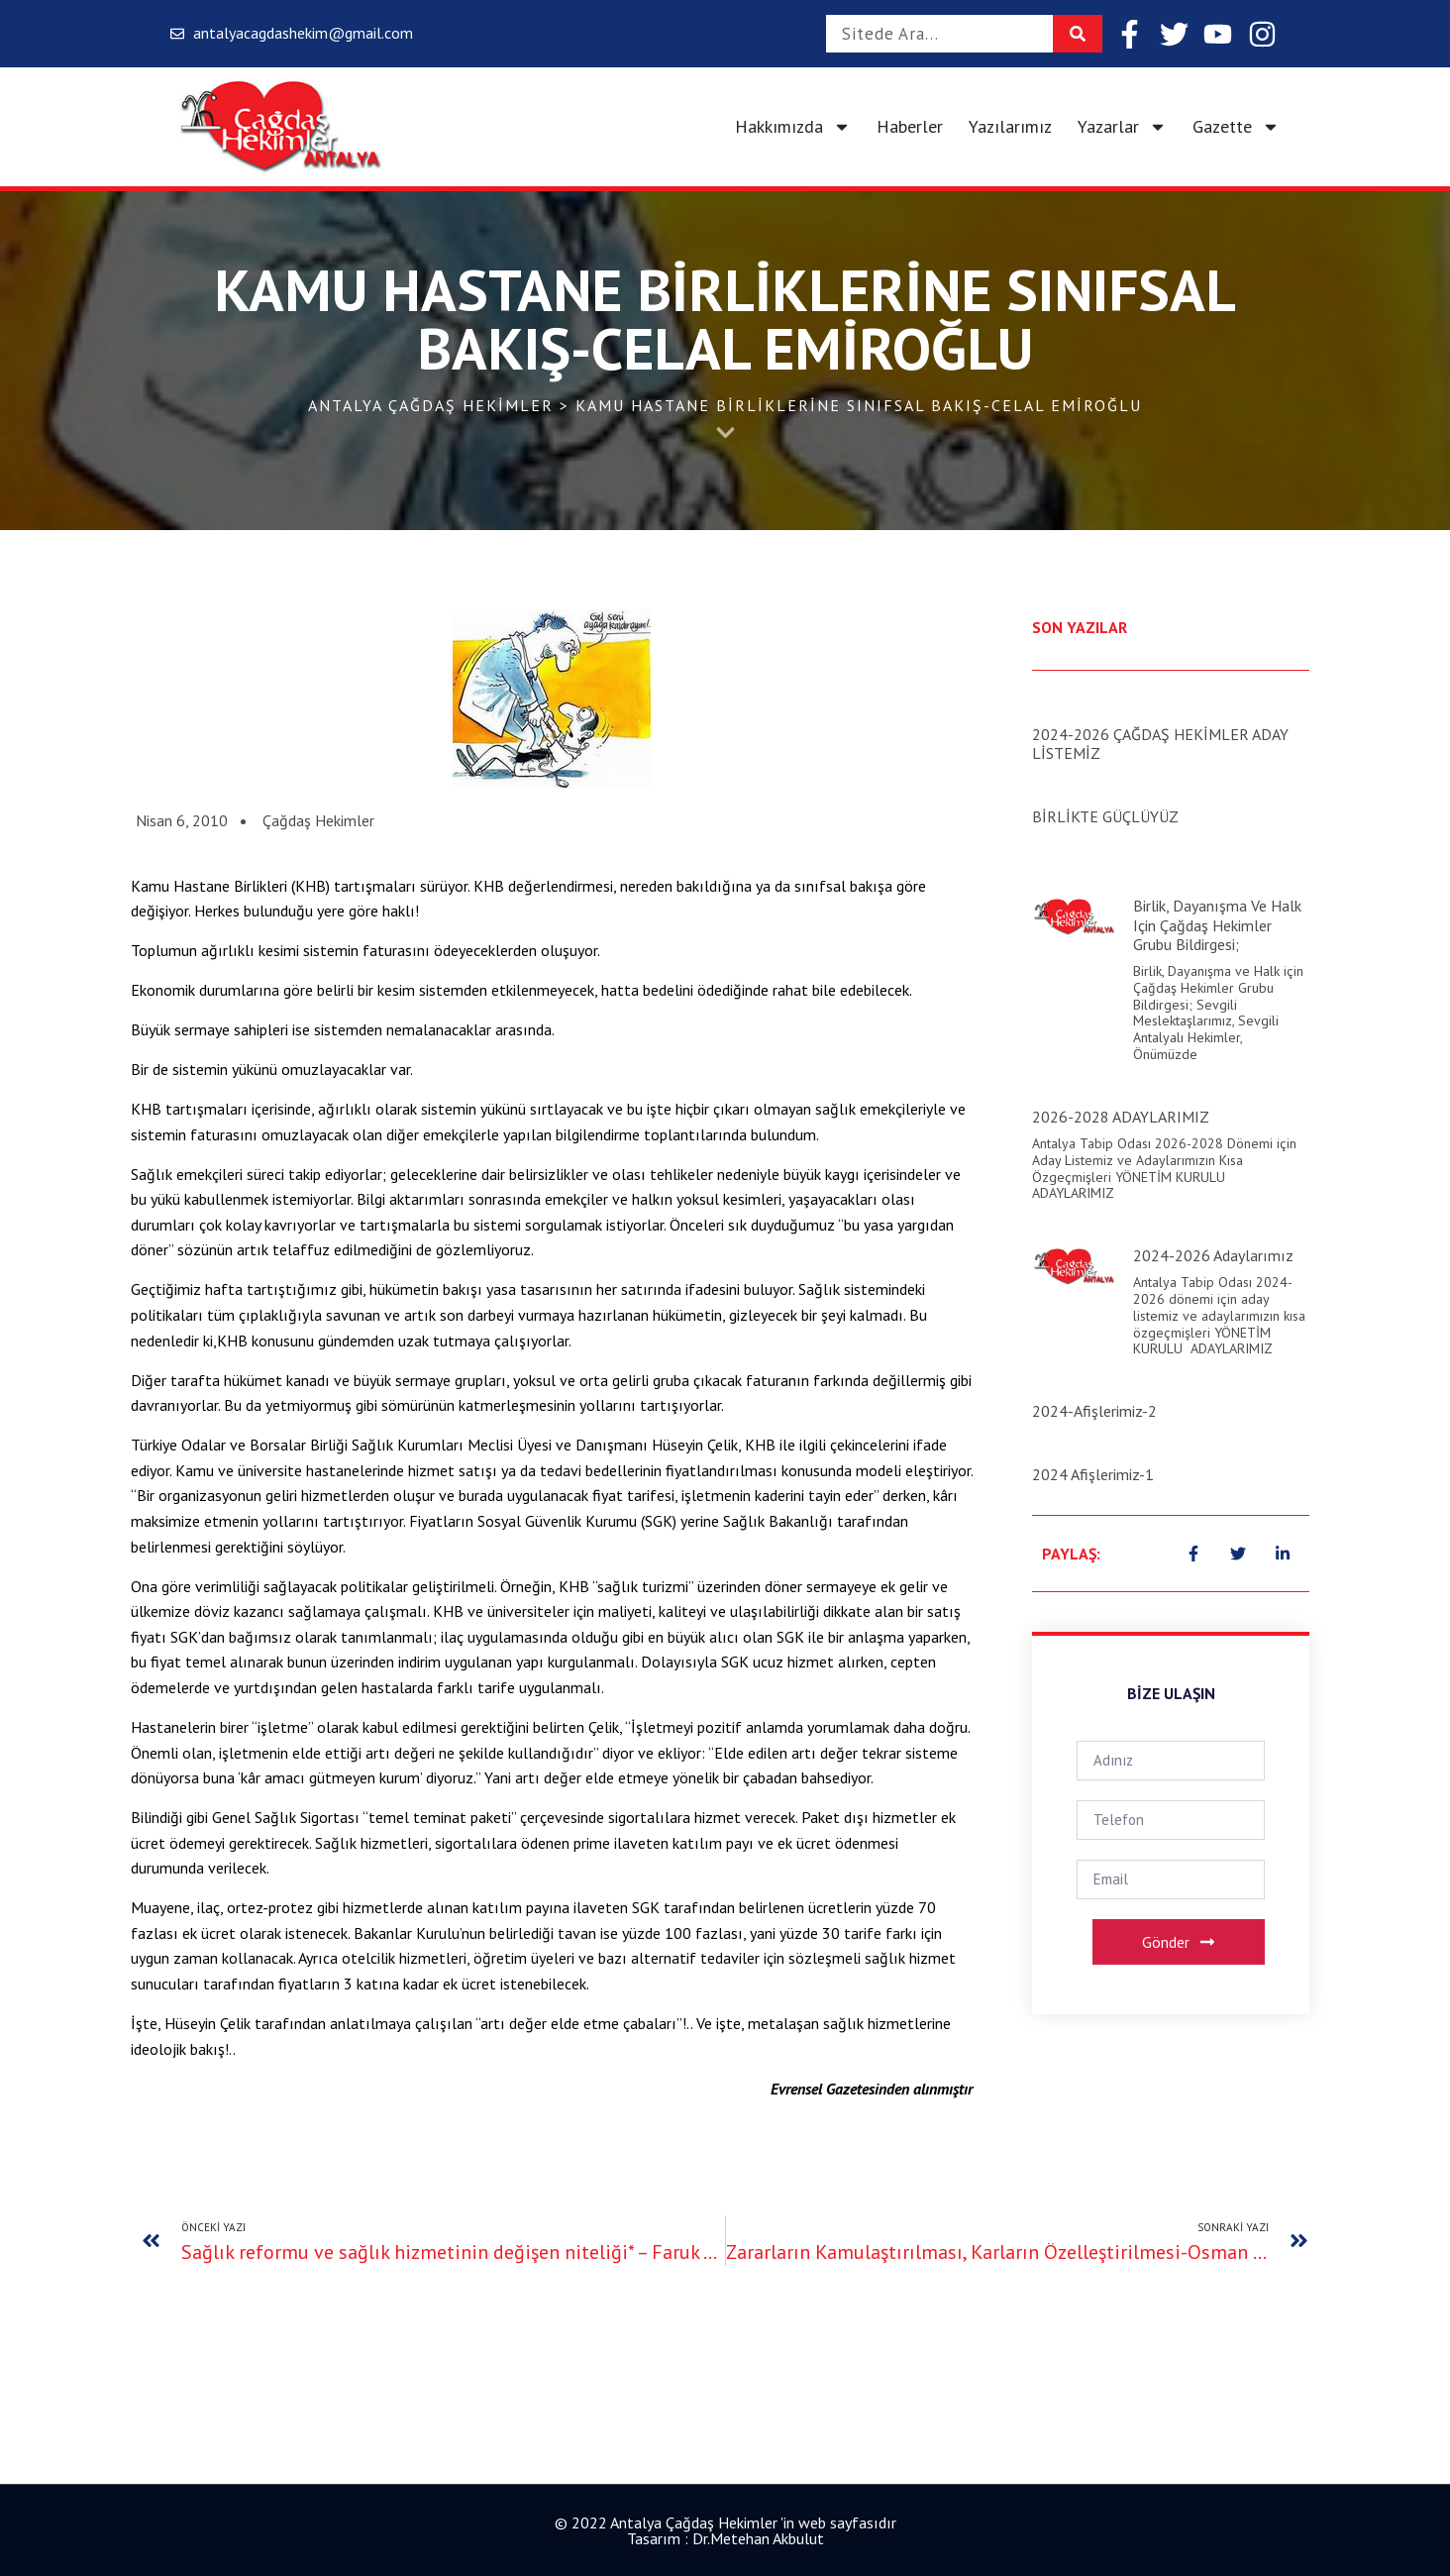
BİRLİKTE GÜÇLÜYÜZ (1105, 816)
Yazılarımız (1010, 126)
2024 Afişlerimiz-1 (1093, 1474)
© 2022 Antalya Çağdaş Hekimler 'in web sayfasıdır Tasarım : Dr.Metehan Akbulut (725, 2530)
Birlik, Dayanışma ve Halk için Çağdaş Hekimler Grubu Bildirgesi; (1217, 924)
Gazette (1236, 127)
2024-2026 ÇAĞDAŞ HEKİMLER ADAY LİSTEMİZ (1160, 743)
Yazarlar (1122, 127)
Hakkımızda (793, 127)
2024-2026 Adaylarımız (1213, 1255)
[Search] (1077, 34)
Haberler (910, 126)
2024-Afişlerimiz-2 (1094, 1411)
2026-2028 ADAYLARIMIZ (1120, 1117)
